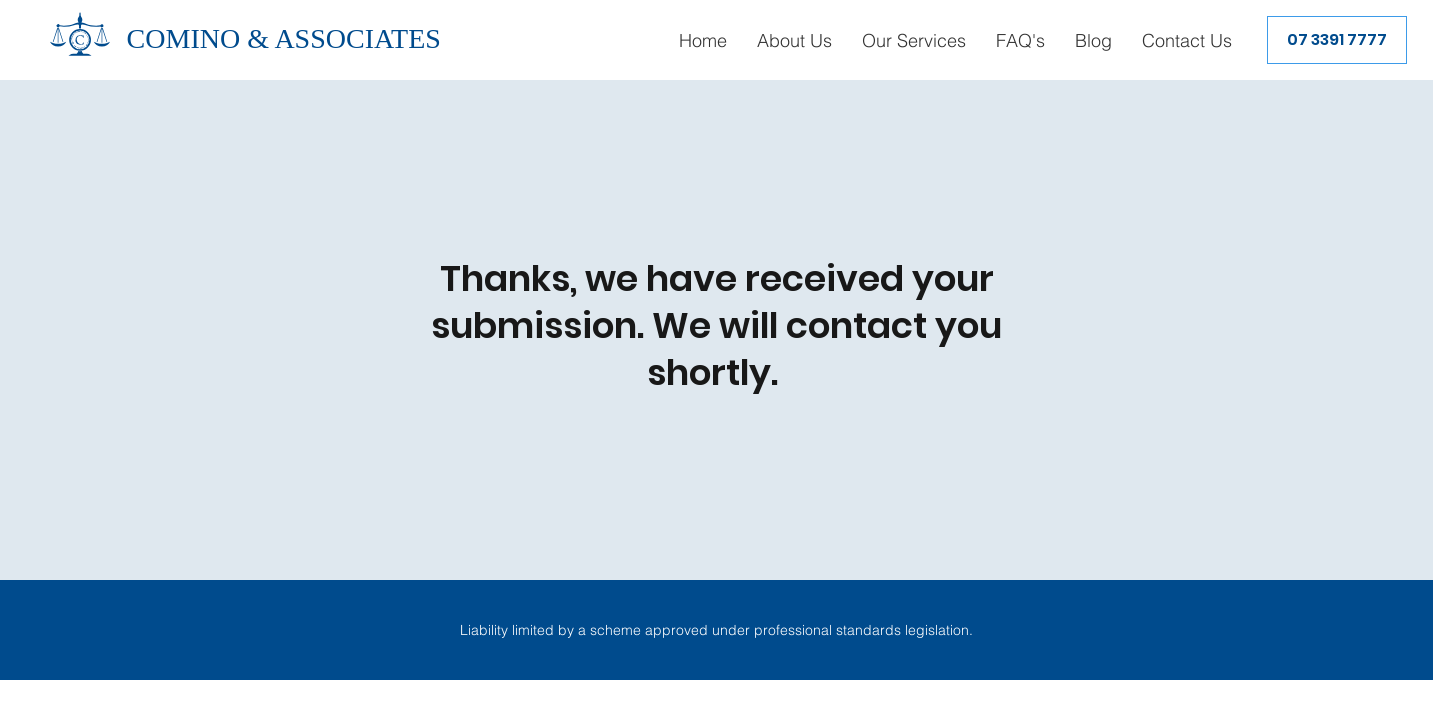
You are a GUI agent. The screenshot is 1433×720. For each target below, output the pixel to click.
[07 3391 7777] (1337, 40)
